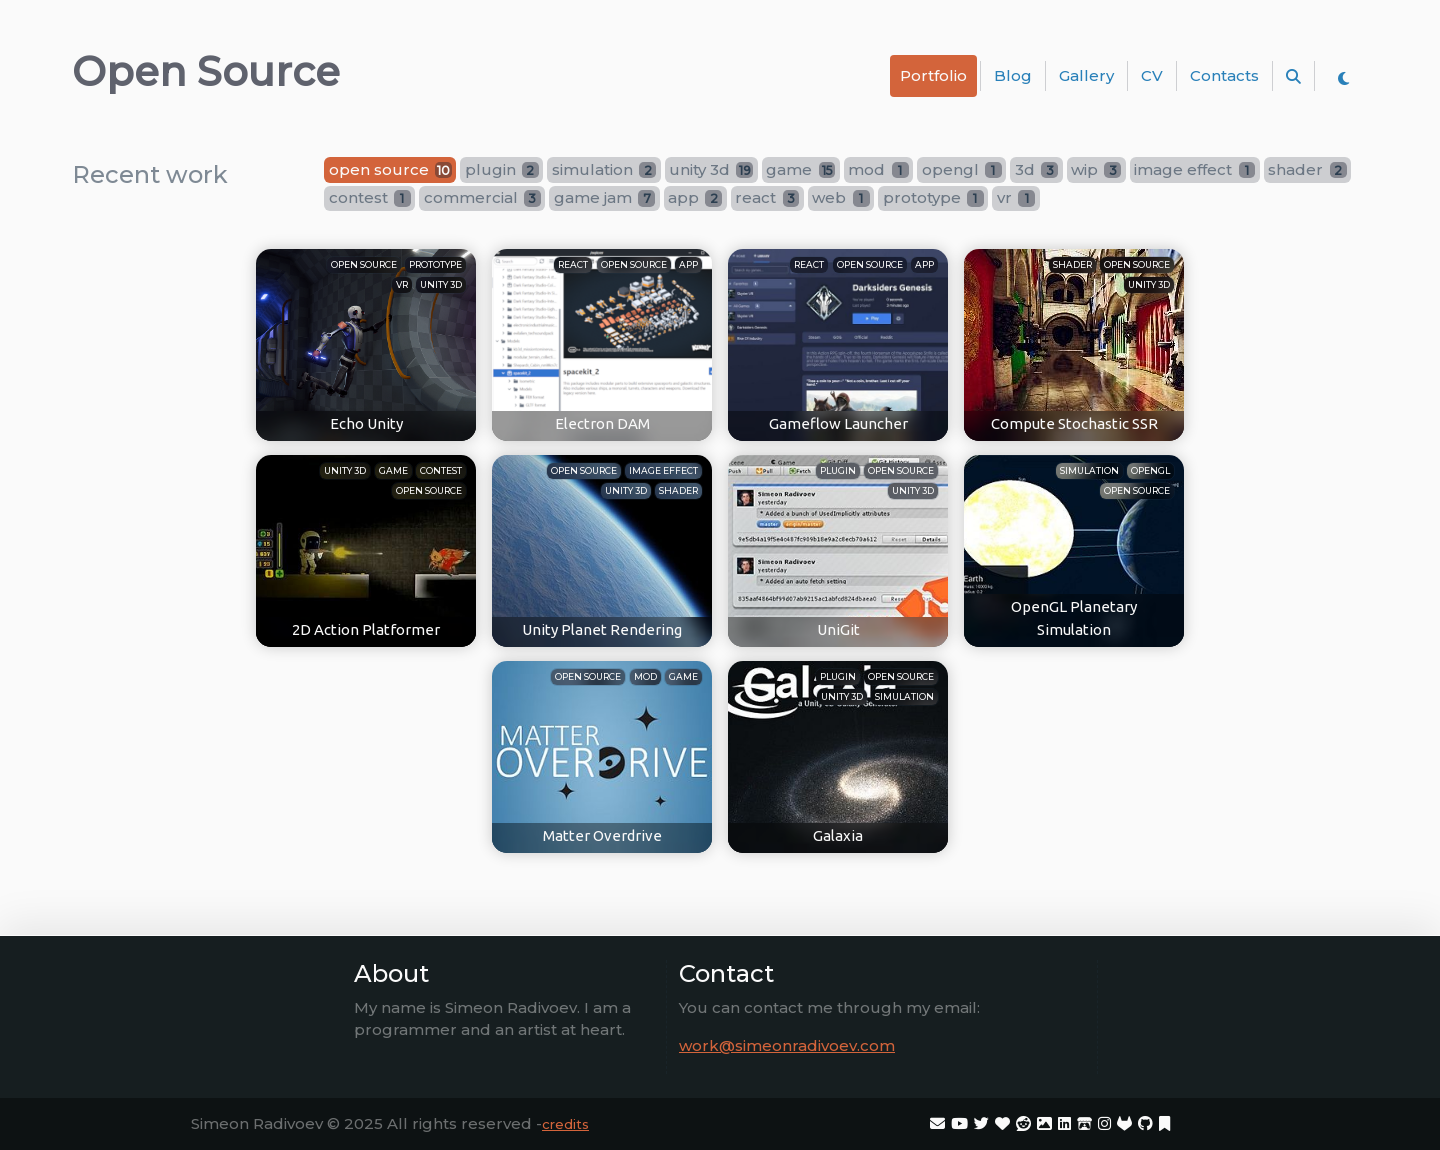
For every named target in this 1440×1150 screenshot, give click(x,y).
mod (645, 676)
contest (441, 470)
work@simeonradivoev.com (787, 1045)
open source (364, 264)
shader (1072, 264)
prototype (435, 264)
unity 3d (441, 284)
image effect (663, 470)
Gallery (1086, 75)
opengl (1150, 470)
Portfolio (933, 75)
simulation (1089, 470)
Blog (1013, 75)
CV (1152, 75)
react (573, 264)
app (688, 264)
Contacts (1224, 75)
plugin (838, 470)
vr (402, 284)
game (393, 470)
